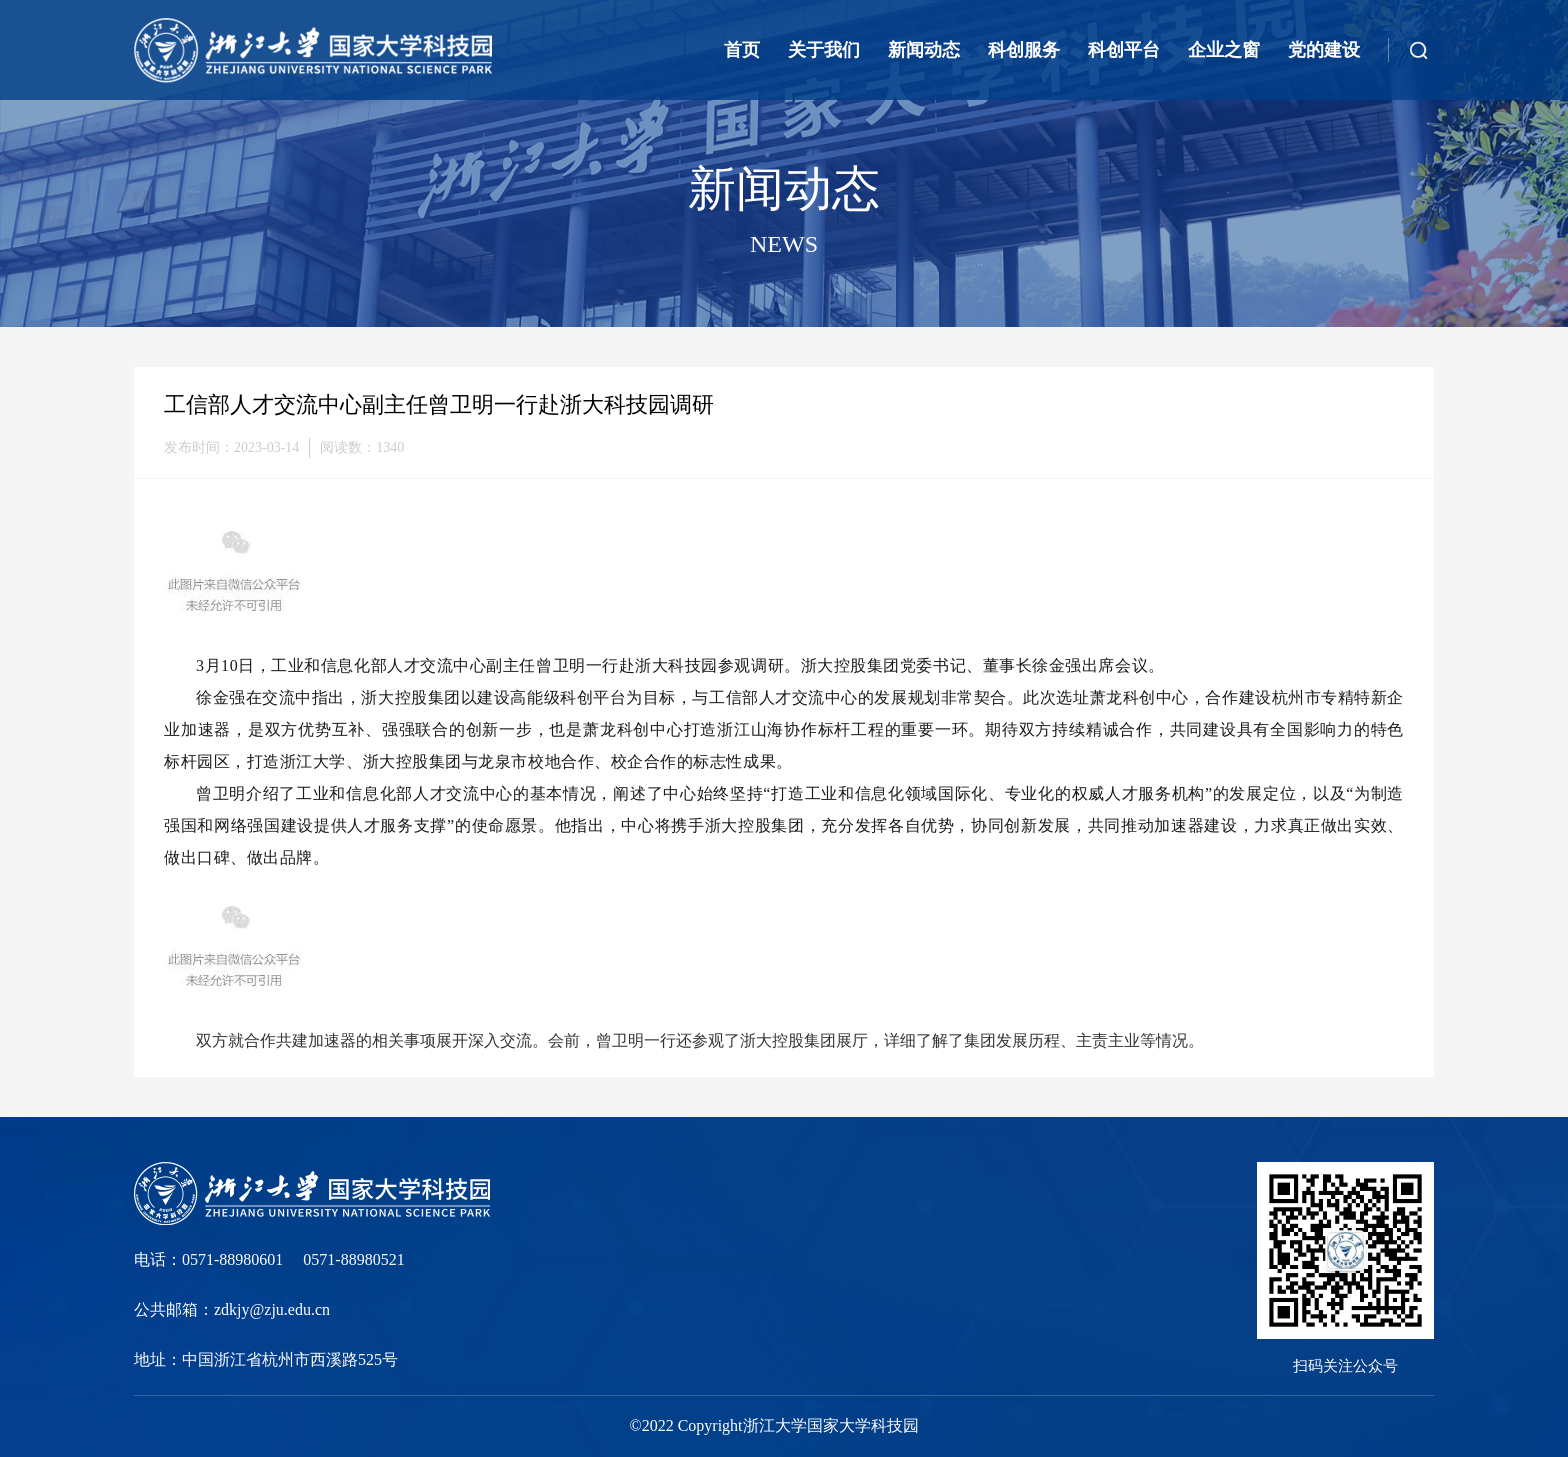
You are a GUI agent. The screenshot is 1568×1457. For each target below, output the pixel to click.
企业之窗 (1224, 50)
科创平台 (1124, 50)
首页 (742, 50)
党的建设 (1324, 50)
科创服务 (1024, 50)
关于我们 (824, 50)
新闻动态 (924, 50)
